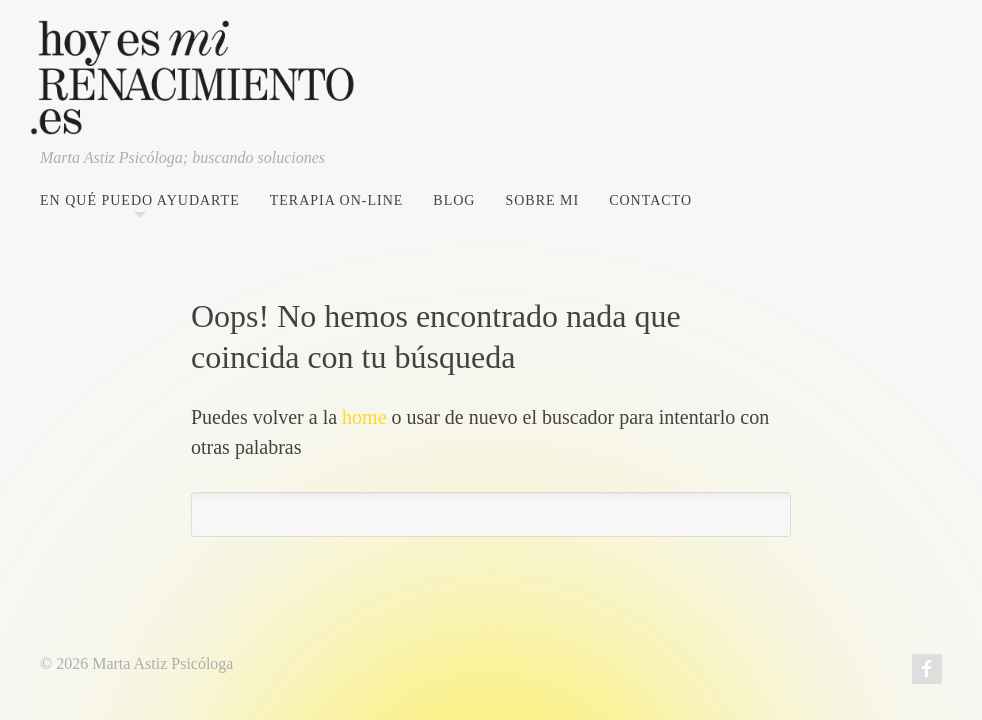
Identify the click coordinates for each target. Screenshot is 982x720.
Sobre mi (542, 201)
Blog (454, 201)
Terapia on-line (337, 201)
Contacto (650, 201)
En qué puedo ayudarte (140, 201)
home (364, 417)
